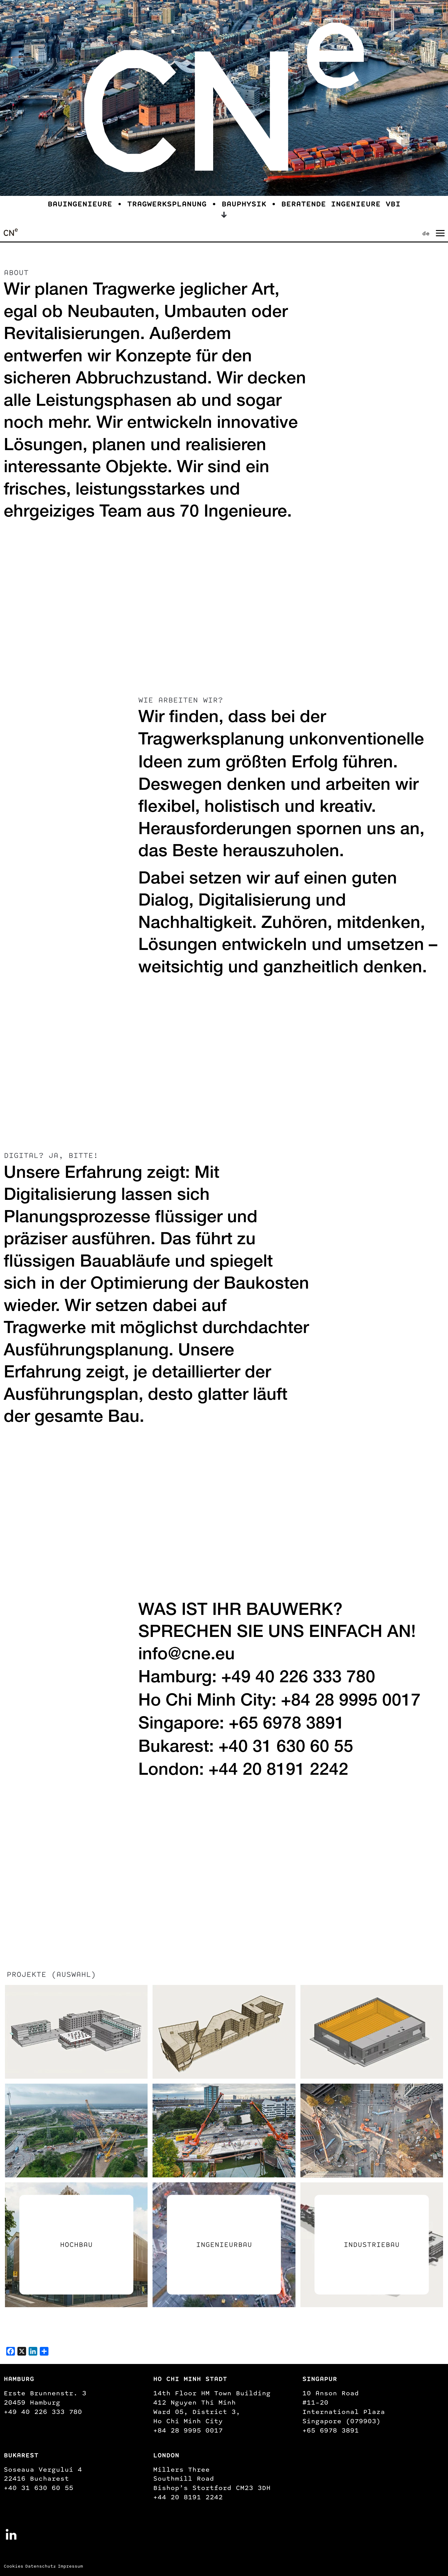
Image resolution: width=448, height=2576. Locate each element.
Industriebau (372, 2244)
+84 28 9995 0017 (351, 1702)
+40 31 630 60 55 (285, 1748)
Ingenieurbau (224, 2244)
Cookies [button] (13, 2566)
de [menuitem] (426, 233)
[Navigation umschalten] (439, 232)
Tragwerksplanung (211, 740)
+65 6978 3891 (287, 1724)
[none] (420, 232)
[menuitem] (427, 232)
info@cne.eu (186, 1655)
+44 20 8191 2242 (278, 1771)
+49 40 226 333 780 (298, 1678)
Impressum (70, 2566)
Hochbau (76, 2244)
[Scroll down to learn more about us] (224, 215)
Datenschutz (40, 2566)
